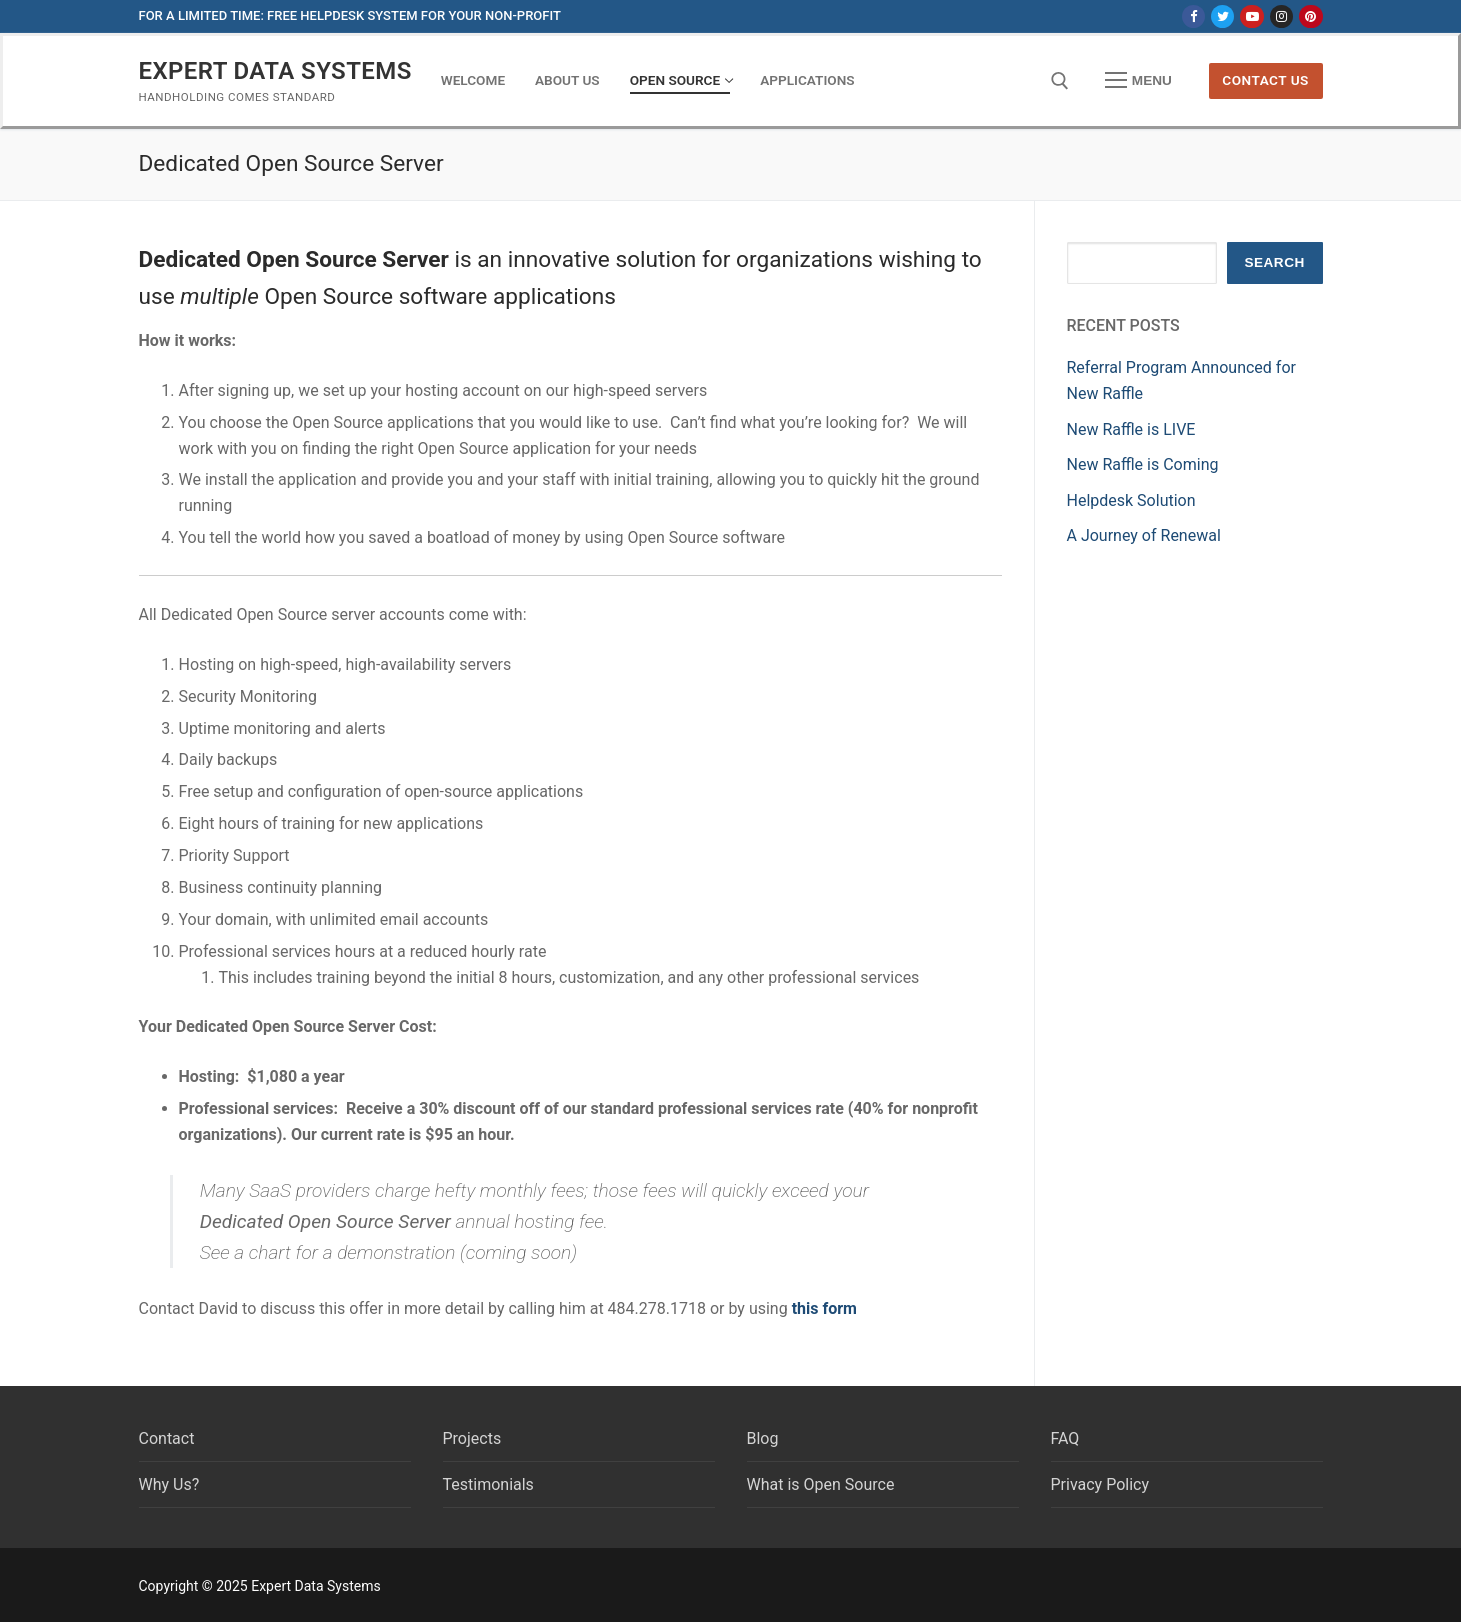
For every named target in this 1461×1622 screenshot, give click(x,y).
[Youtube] (1251, 16)
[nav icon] (1139, 81)
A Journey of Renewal (1144, 535)
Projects (472, 1438)
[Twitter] (1222, 16)
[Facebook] (1193, 16)
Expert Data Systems (275, 71)
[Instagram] (1281, 16)
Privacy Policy (1100, 1484)
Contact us (1265, 80)
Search (1274, 262)
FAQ (1065, 1438)
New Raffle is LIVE (1131, 429)
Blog (763, 1438)
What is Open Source (821, 1484)
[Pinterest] (1310, 16)
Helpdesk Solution (1131, 500)
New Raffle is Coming (1143, 464)
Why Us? (169, 1484)
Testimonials (488, 1484)
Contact (167, 1438)
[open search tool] (1060, 81)
